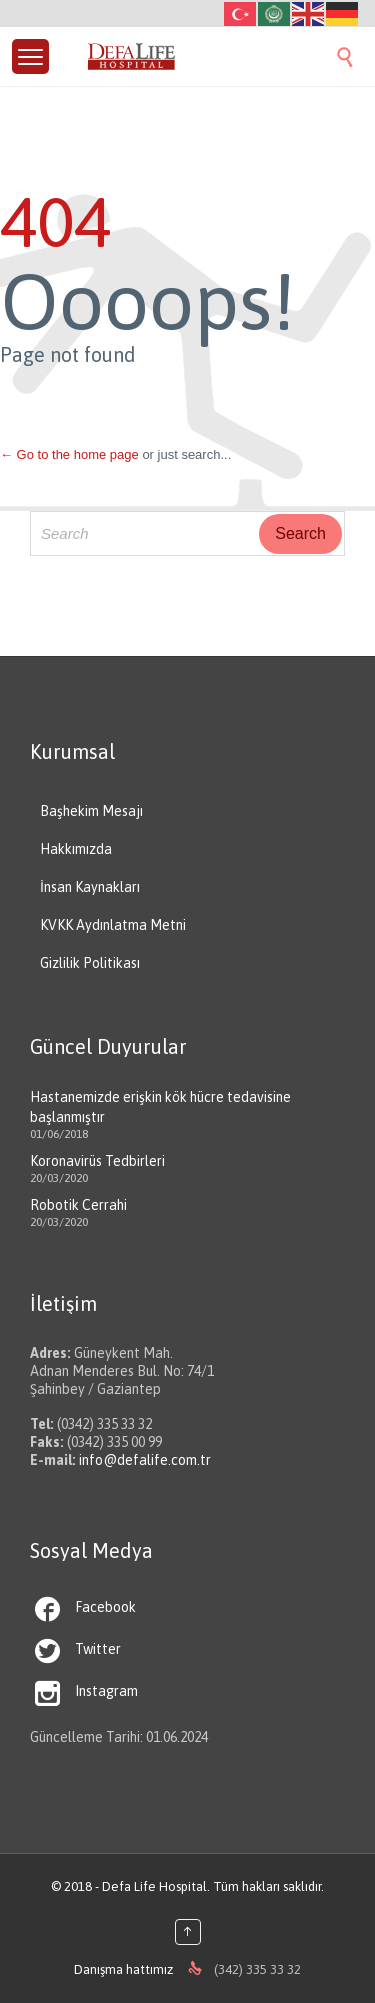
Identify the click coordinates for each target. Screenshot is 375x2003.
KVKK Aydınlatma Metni (113, 925)
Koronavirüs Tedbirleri (97, 1161)
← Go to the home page (69, 454)
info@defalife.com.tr (145, 1460)
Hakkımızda (76, 849)
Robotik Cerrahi (78, 1205)
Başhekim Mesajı (91, 811)
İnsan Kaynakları (90, 887)
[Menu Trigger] (30, 56)
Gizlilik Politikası (90, 963)
